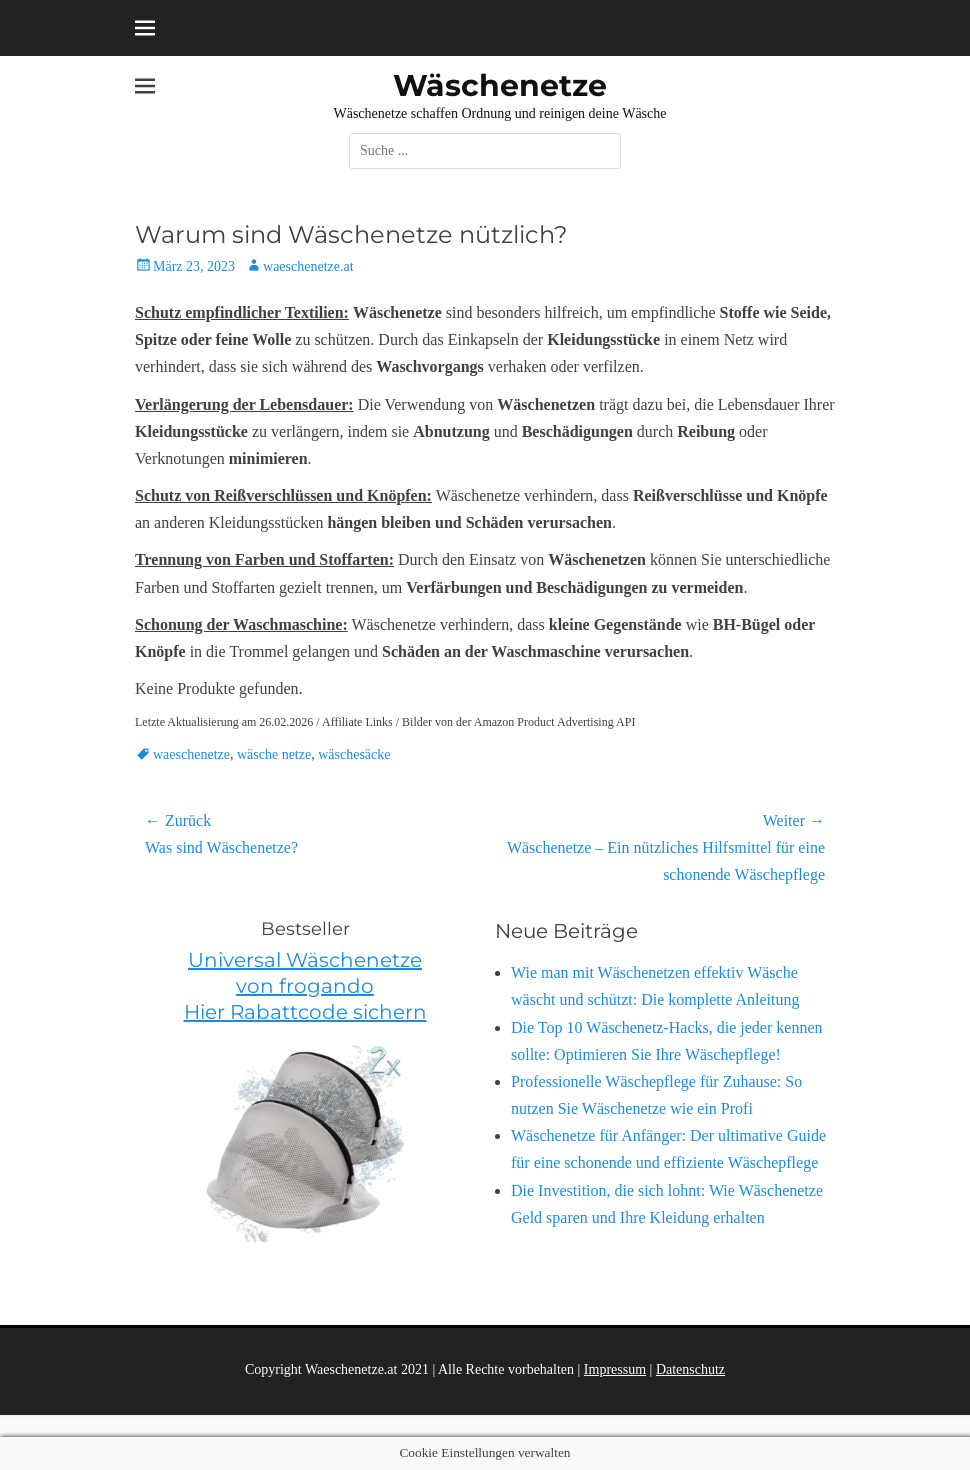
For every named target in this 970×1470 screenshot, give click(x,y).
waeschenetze (191, 754)
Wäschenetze (500, 85)
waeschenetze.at (308, 266)
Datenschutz (690, 1369)
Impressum (615, 1369)
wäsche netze (274, 754)
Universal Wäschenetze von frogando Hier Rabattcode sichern (305, 986)
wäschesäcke (354, 754)
